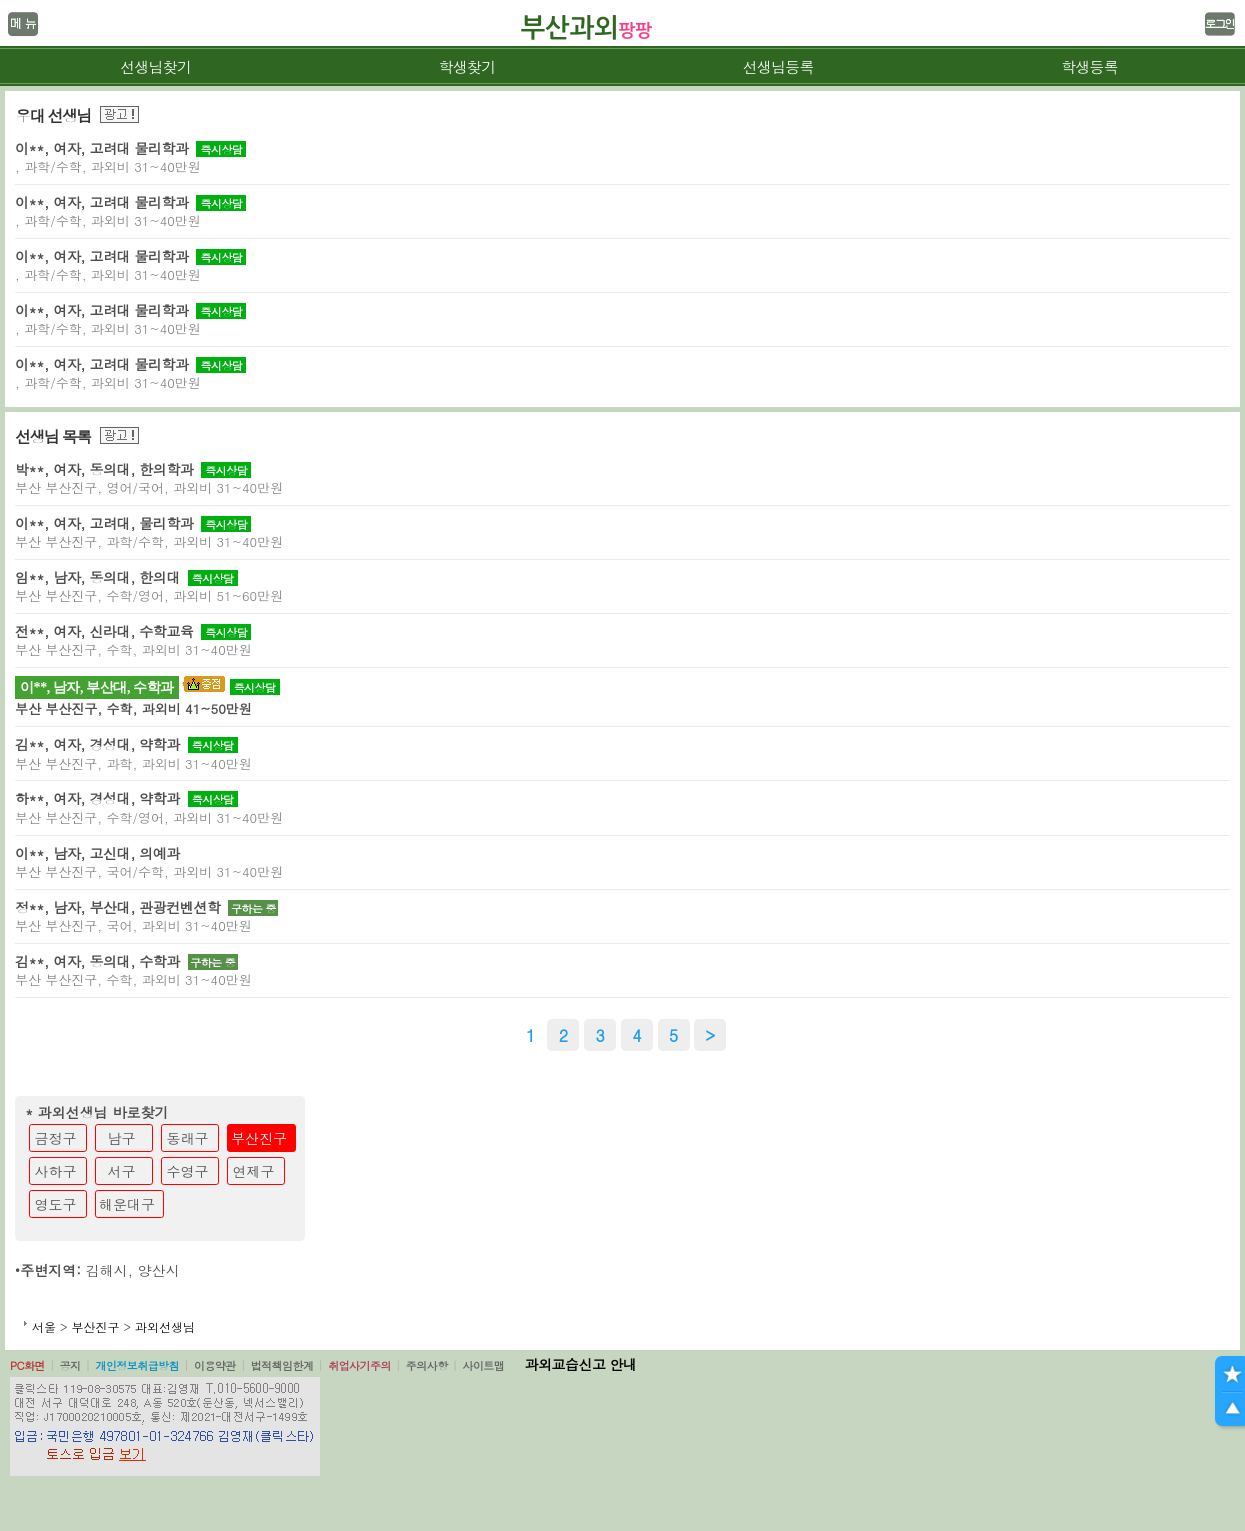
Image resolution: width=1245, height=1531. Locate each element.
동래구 (188, 1138)
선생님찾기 (155, 66)
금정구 (56, 1138)
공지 (70, 1365)
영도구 (56, 1204)
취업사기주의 (359, 1365)
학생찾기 (466, 66)
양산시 (159, 1270)
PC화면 (27, 1365)
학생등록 (1089, 66)
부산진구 (259, 1138)
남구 (122, 1138)
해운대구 (127, 1204)
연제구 (254, 1171)
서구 (122, 1171)
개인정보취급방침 (137, 1365)
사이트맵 (483, 1365)
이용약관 (215, 1365)
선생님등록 (778, 66)
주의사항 (427, 1365)
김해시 (107, 1270)
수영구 (188, 1171)
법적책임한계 (282, 1365)
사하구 (56, 1171)
